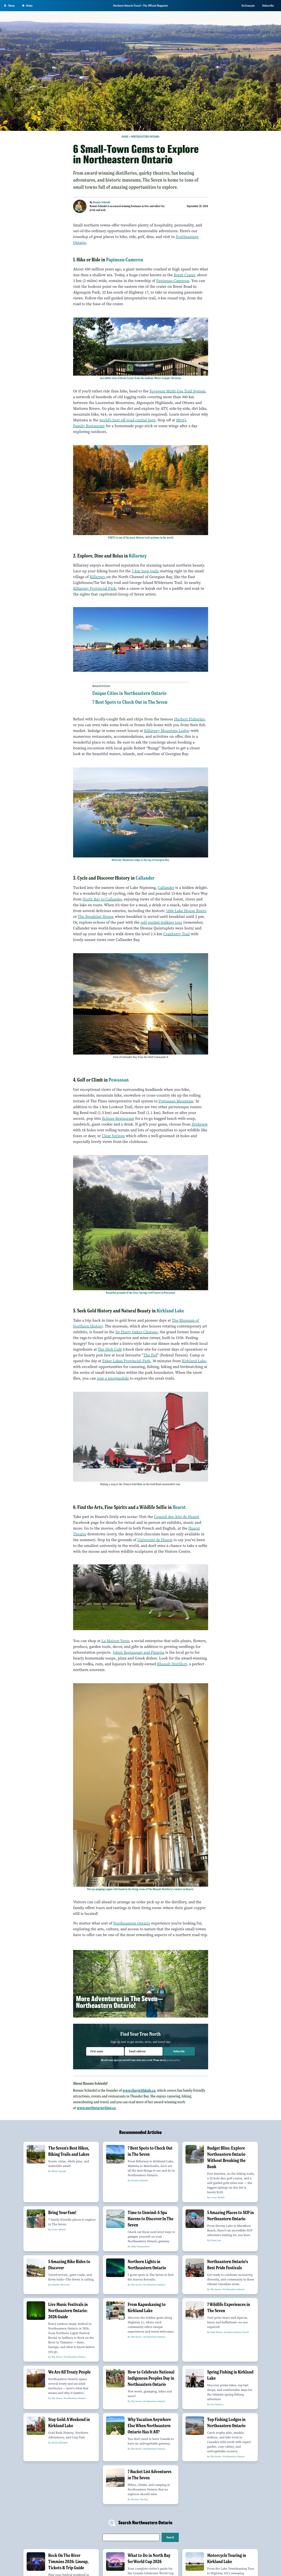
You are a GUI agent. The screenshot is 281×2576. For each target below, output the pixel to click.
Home (125, 136)
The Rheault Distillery (160, 1889)
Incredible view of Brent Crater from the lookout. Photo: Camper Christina (140, 378)
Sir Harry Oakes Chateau (136, 1332)
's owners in (179, 1889)
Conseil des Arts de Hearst (176, 1516)
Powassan (119, 1080)
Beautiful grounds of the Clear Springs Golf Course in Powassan (140, 1292)
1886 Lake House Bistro (186, 910)
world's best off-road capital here (127, 420)
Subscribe (268, 5)
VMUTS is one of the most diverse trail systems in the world (140, 537)
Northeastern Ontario (145, 136)
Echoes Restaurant (118, 1118)
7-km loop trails (145, 571)
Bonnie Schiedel (101, 202)
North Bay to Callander (102, 899)
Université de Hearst (155, 1540)
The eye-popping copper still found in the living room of (117, 1889)
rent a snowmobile (113, 1378)
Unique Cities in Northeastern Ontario (129, 693)
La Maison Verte (115, 1640)
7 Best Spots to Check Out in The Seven (129, 702)
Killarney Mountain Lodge (166, 730)
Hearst (179, 1507)
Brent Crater (184, 275)
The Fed (150, 1355)
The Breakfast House (96, 916)
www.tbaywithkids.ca (138, 2090)
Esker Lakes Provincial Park (126, 1361)
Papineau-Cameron (124, 260)
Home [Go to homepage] (27, 5)
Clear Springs (113, 1135)
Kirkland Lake (170, 1311)
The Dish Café (110, 1349)
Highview (200, 1124)
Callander (145, 878)
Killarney (138, 556)
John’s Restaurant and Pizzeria (138, 1652)
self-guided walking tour (161, 922)
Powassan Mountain (176, 1101)
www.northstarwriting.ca (96, 2108)
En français (248, 5)
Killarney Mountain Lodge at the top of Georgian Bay (140, 860)
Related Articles (101, 686)
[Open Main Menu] (9, 5)
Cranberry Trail (176, 934)
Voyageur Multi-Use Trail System (177, 391)
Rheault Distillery (172, 1664)
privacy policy (173, 2060)
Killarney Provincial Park (94, 588)
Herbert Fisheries (189, 719)
